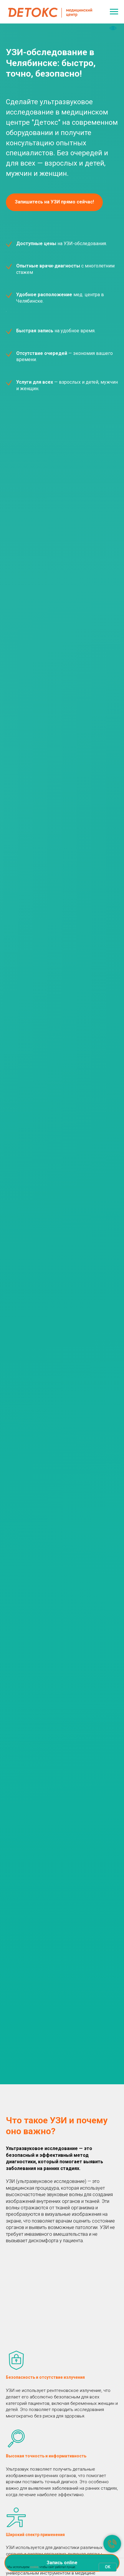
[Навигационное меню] (114, 12)
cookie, (34, 2567)
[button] (54, 202)
